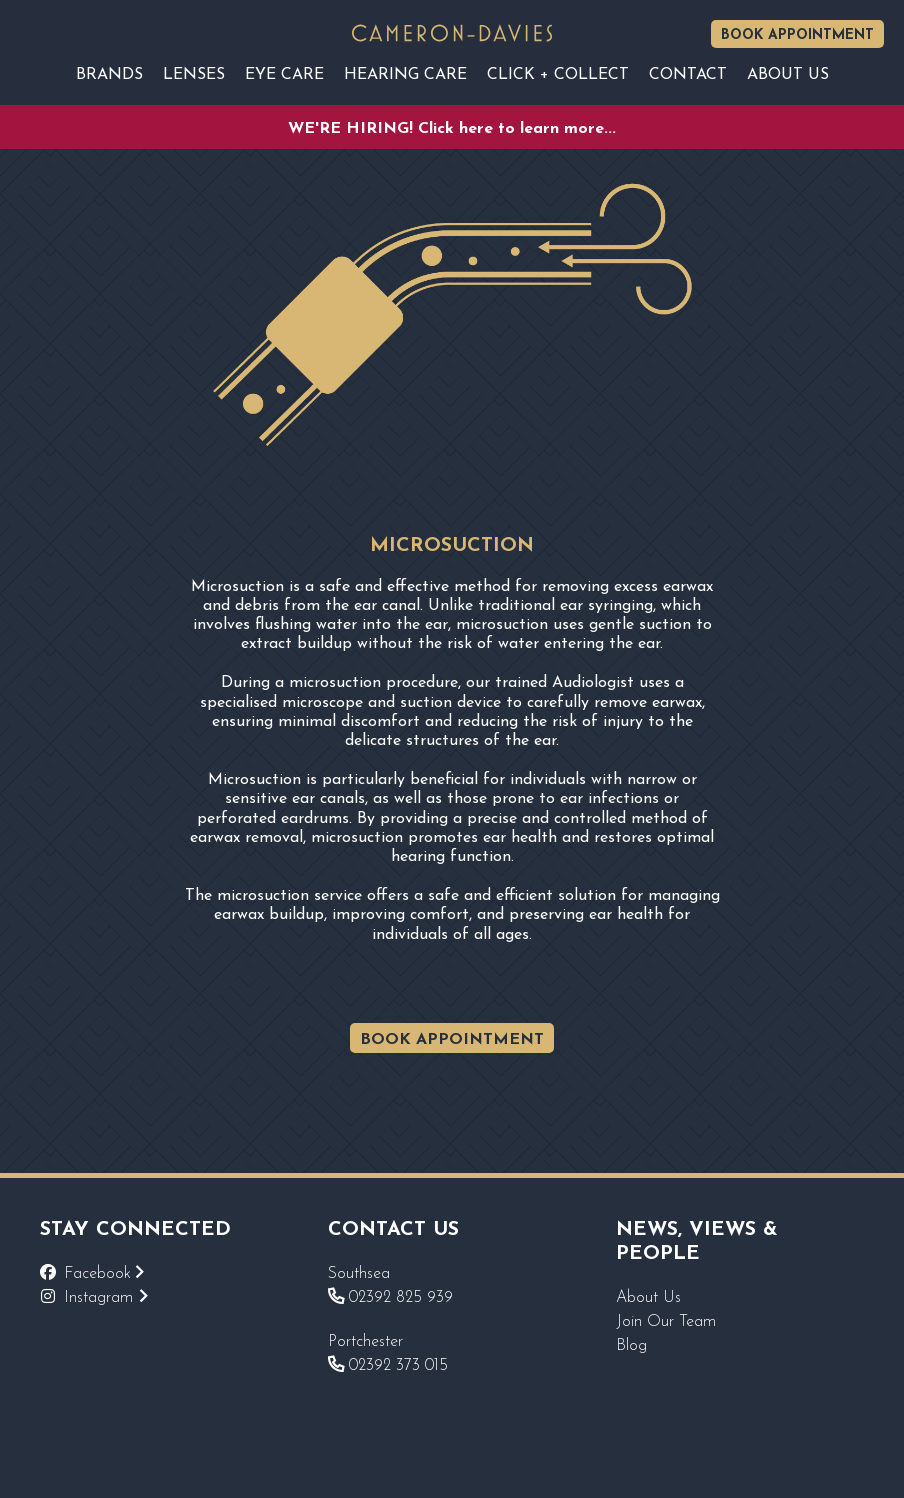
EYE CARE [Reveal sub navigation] (284, 75)
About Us (648, 1298)
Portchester (365, 1342)
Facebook (104, 1274)
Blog (631, 1346)
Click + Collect (558, 75)
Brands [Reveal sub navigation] (109, 75)
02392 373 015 (388, 1366)
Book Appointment (797, 35)
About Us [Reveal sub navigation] (788, 75)
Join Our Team (666, 1322)
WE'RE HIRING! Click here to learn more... (452, 129)
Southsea (359, 1274)
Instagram (106, 1298)
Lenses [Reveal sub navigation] (194, 75)
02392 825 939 (390, 1298)
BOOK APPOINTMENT (452, 1040)
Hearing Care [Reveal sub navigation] (405, 75)
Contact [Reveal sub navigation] (688, 75)
